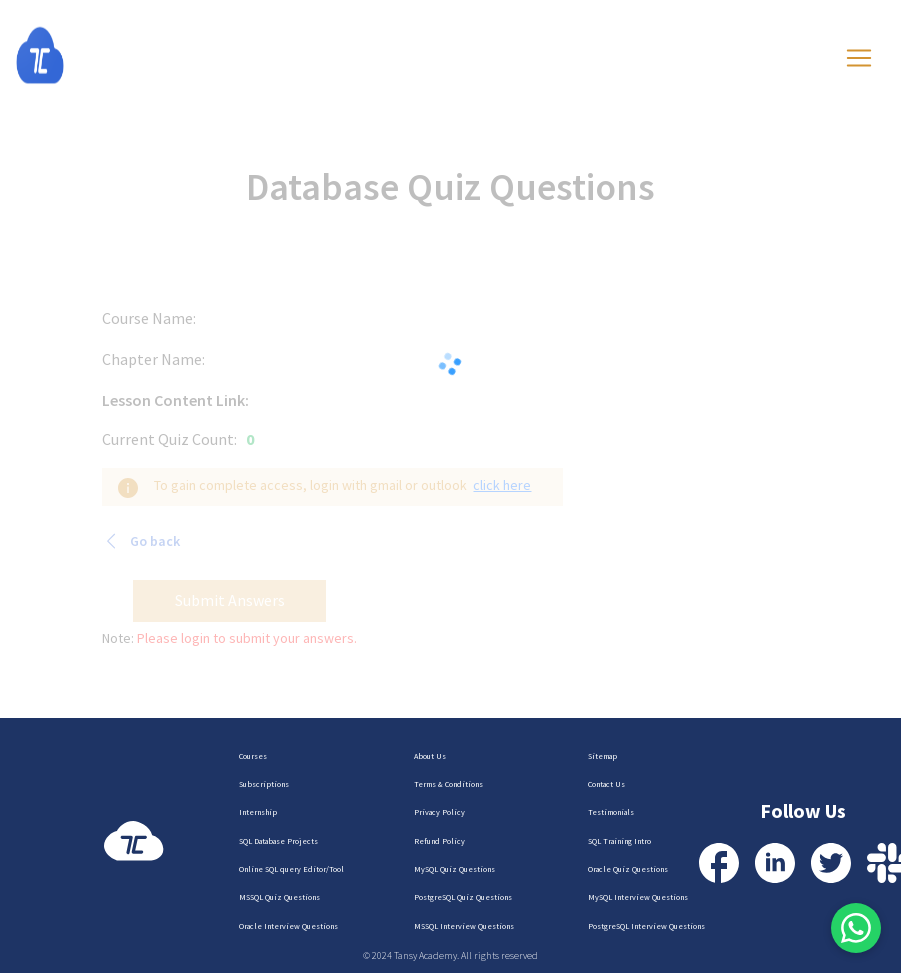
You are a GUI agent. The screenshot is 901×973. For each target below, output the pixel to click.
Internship (258, 812)
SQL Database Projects (278, 841)
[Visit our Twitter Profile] (831, 863)
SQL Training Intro (619, 841)
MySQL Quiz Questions (454, 869)
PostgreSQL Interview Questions (646, 926)
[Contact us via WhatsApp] (856, 928)
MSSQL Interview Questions (464, 926)
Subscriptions (264, 784)
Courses (253, 756)
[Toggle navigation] (859, 58)
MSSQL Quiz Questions (279, 897)
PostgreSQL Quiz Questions (463, 897)
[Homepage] (60, 55)
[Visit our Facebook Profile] (719, 863)
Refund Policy (439, 841)
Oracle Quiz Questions (628, 869)
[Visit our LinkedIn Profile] (775, 863)
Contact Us (606, 784)
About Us (430, 756)
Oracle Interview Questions (288, 926)
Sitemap (602, 756)
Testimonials (611, 812)
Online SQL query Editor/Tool (291, 869)
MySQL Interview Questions (638, 897)
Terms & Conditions (448, 784)
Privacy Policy (439, 812)
